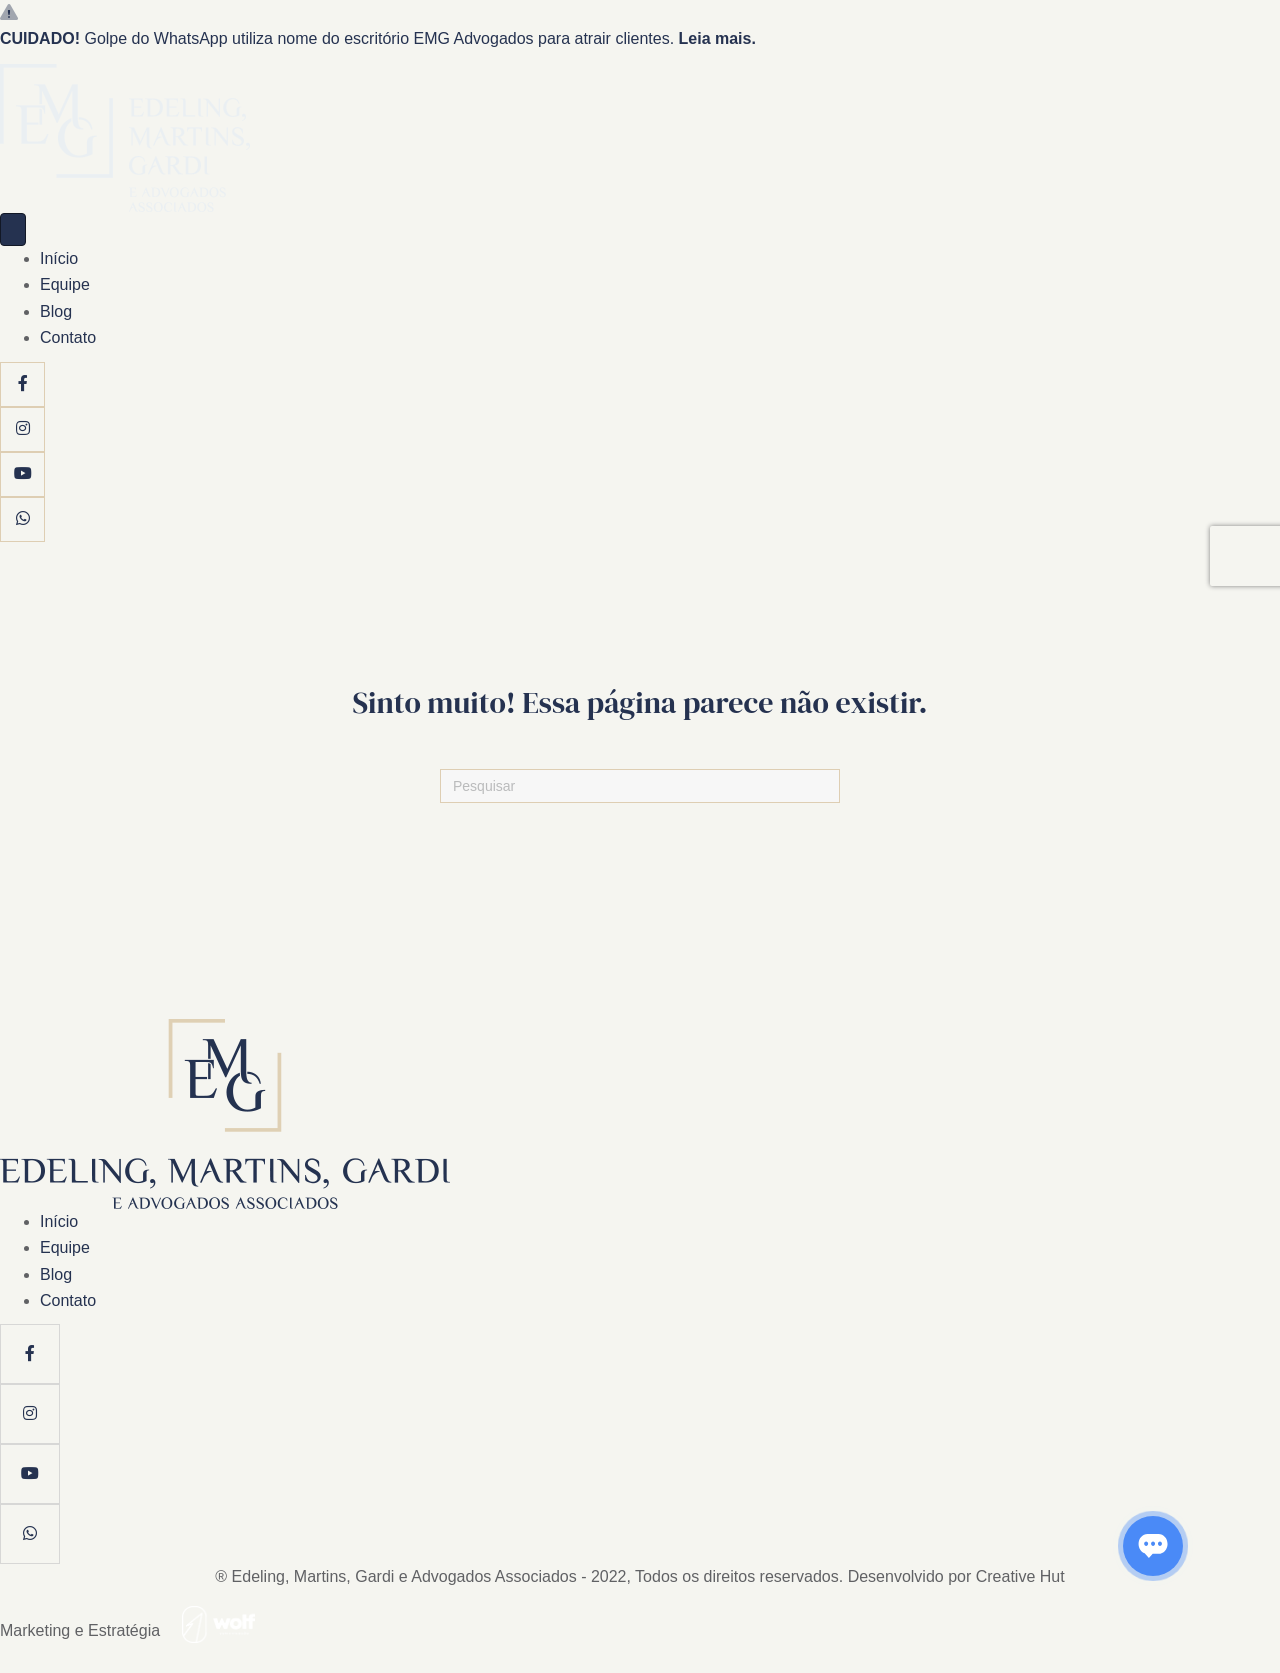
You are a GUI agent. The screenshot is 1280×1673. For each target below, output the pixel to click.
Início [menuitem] (59, 258)
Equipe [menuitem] (65, 284)
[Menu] (13, 229)
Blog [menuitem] (56, 311)
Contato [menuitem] (68, 337)
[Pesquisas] (640, 786)
